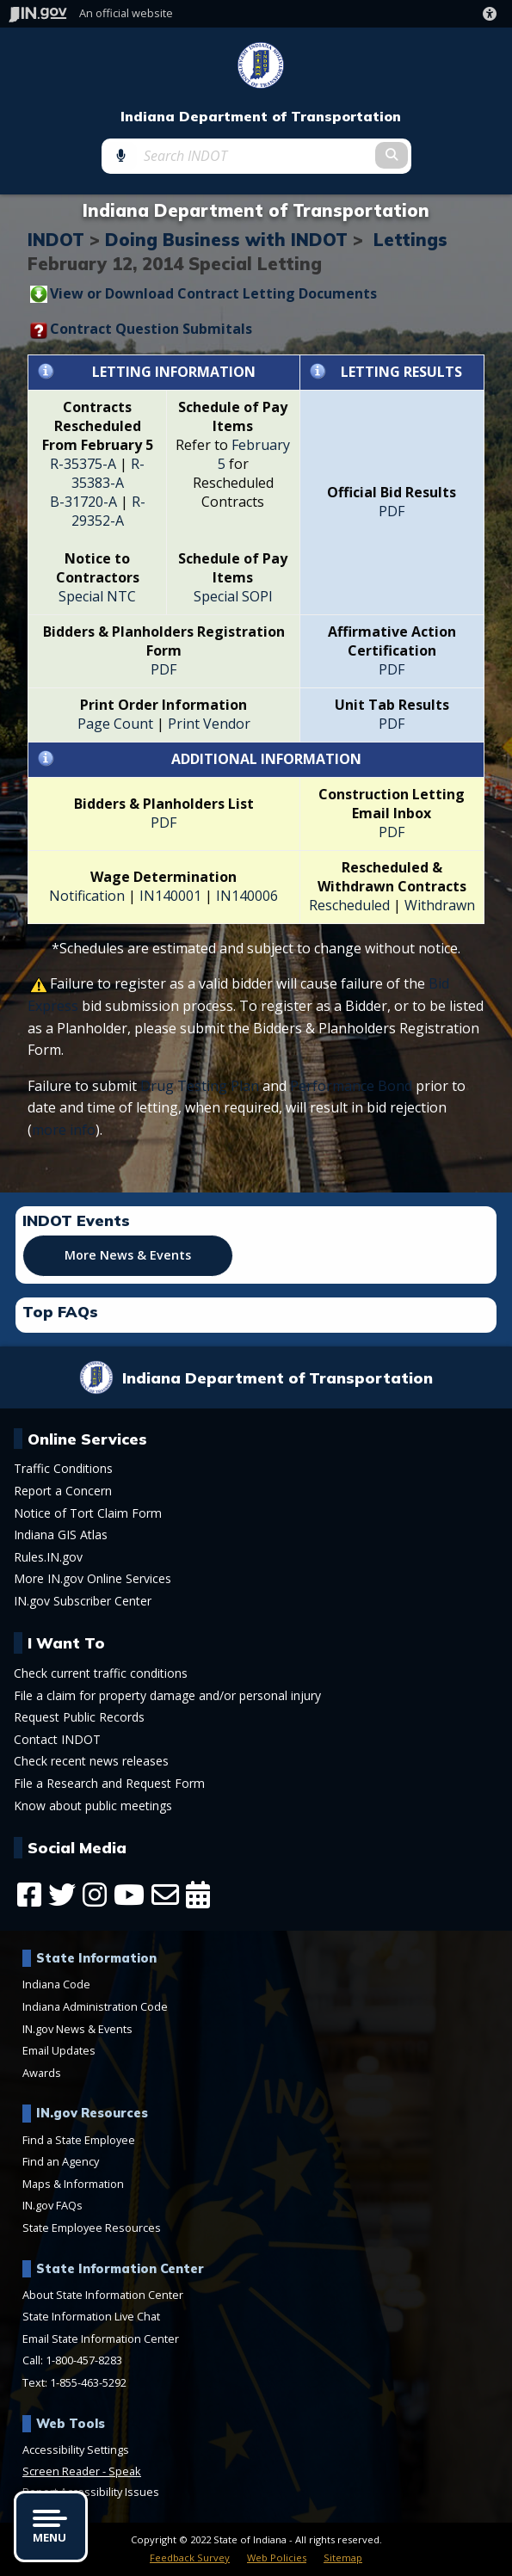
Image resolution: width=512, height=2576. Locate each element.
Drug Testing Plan (199, 1085)
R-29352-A (108, 511)
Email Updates (59, 2050)
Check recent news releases (91, 1761)
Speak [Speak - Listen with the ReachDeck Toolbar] (124, 2471)
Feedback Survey (190, 2557)
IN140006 (247, 895)
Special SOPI (233, 596)
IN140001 (168, 895)
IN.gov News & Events (77, 2029)
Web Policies (276, 2557)
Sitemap (343, 2557)
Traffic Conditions (63, 1469)
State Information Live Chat (91, 2316)
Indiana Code (56, 1984)
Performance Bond (351, 1085)
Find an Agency (60, 2161)
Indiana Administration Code (95, 2006)
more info (64, 1129)
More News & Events (128, 1255)
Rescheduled (349, 905)
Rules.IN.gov (48, 1557)
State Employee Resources (91, 2227)
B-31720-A (83, 501)
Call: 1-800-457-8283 (72, 2360)
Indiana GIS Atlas (61, 1535)
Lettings (410, 239)
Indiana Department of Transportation (260, 116)
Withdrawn (439, 905)
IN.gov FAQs (52, 2205)
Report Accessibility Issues (90, 2492)
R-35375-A (83, 463)
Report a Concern (63, 1491)
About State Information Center (102, 2295)
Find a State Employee (78, 2140)
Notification (87, 895)
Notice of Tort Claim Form (88, 1513)
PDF (391, 511)
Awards (41, 2073)
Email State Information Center (100, 2338)
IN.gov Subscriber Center (82, 1601)
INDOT (56, 239)
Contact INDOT (57, 1740)
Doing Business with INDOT (226, 239)
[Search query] (256, 155)
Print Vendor (209, 723)
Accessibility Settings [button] (75, 2449)
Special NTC (97, 596)
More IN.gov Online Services (92, 1579)
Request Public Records (79, 1717)
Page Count (115, 723)
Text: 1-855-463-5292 (74, 2382)
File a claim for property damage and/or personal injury (167, 1696)
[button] (493, 14)
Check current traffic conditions (101, 1673)
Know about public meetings (93, 1806)
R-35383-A (108, 473)
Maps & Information (73, 2184)
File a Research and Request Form (109, 1783)
